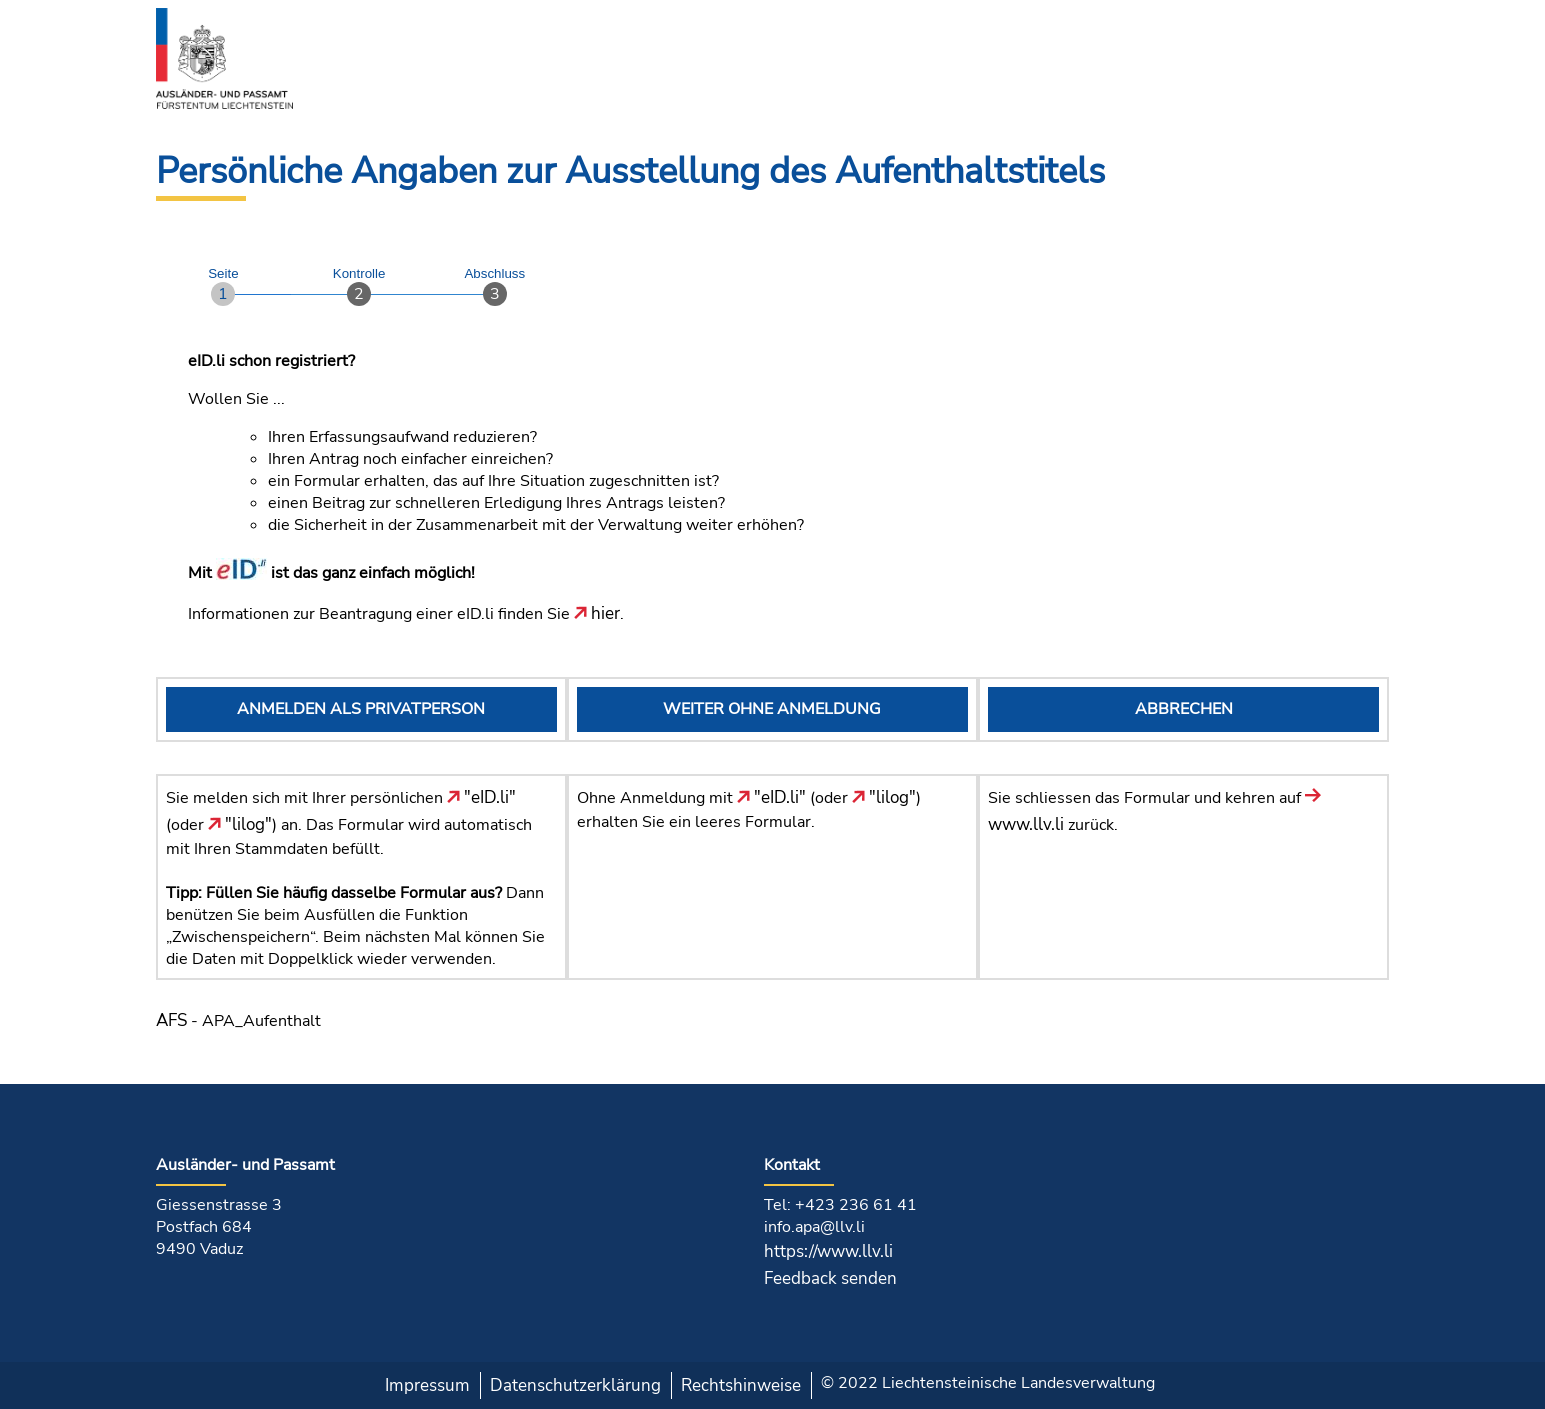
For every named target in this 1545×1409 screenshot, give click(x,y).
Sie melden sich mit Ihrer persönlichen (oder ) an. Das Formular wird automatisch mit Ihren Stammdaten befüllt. (349, 823)
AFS (171, 1020)
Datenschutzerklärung (575, 1385)
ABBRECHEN (1184, 709)
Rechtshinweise (741, 1385)
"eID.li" (481, 797)
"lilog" (240, 824)
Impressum (427, 1385)
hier (597, 613)
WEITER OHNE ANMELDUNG (772, 709)
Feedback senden (830, 1278)
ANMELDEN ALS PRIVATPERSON (361, 709)
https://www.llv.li (828, 1251)
